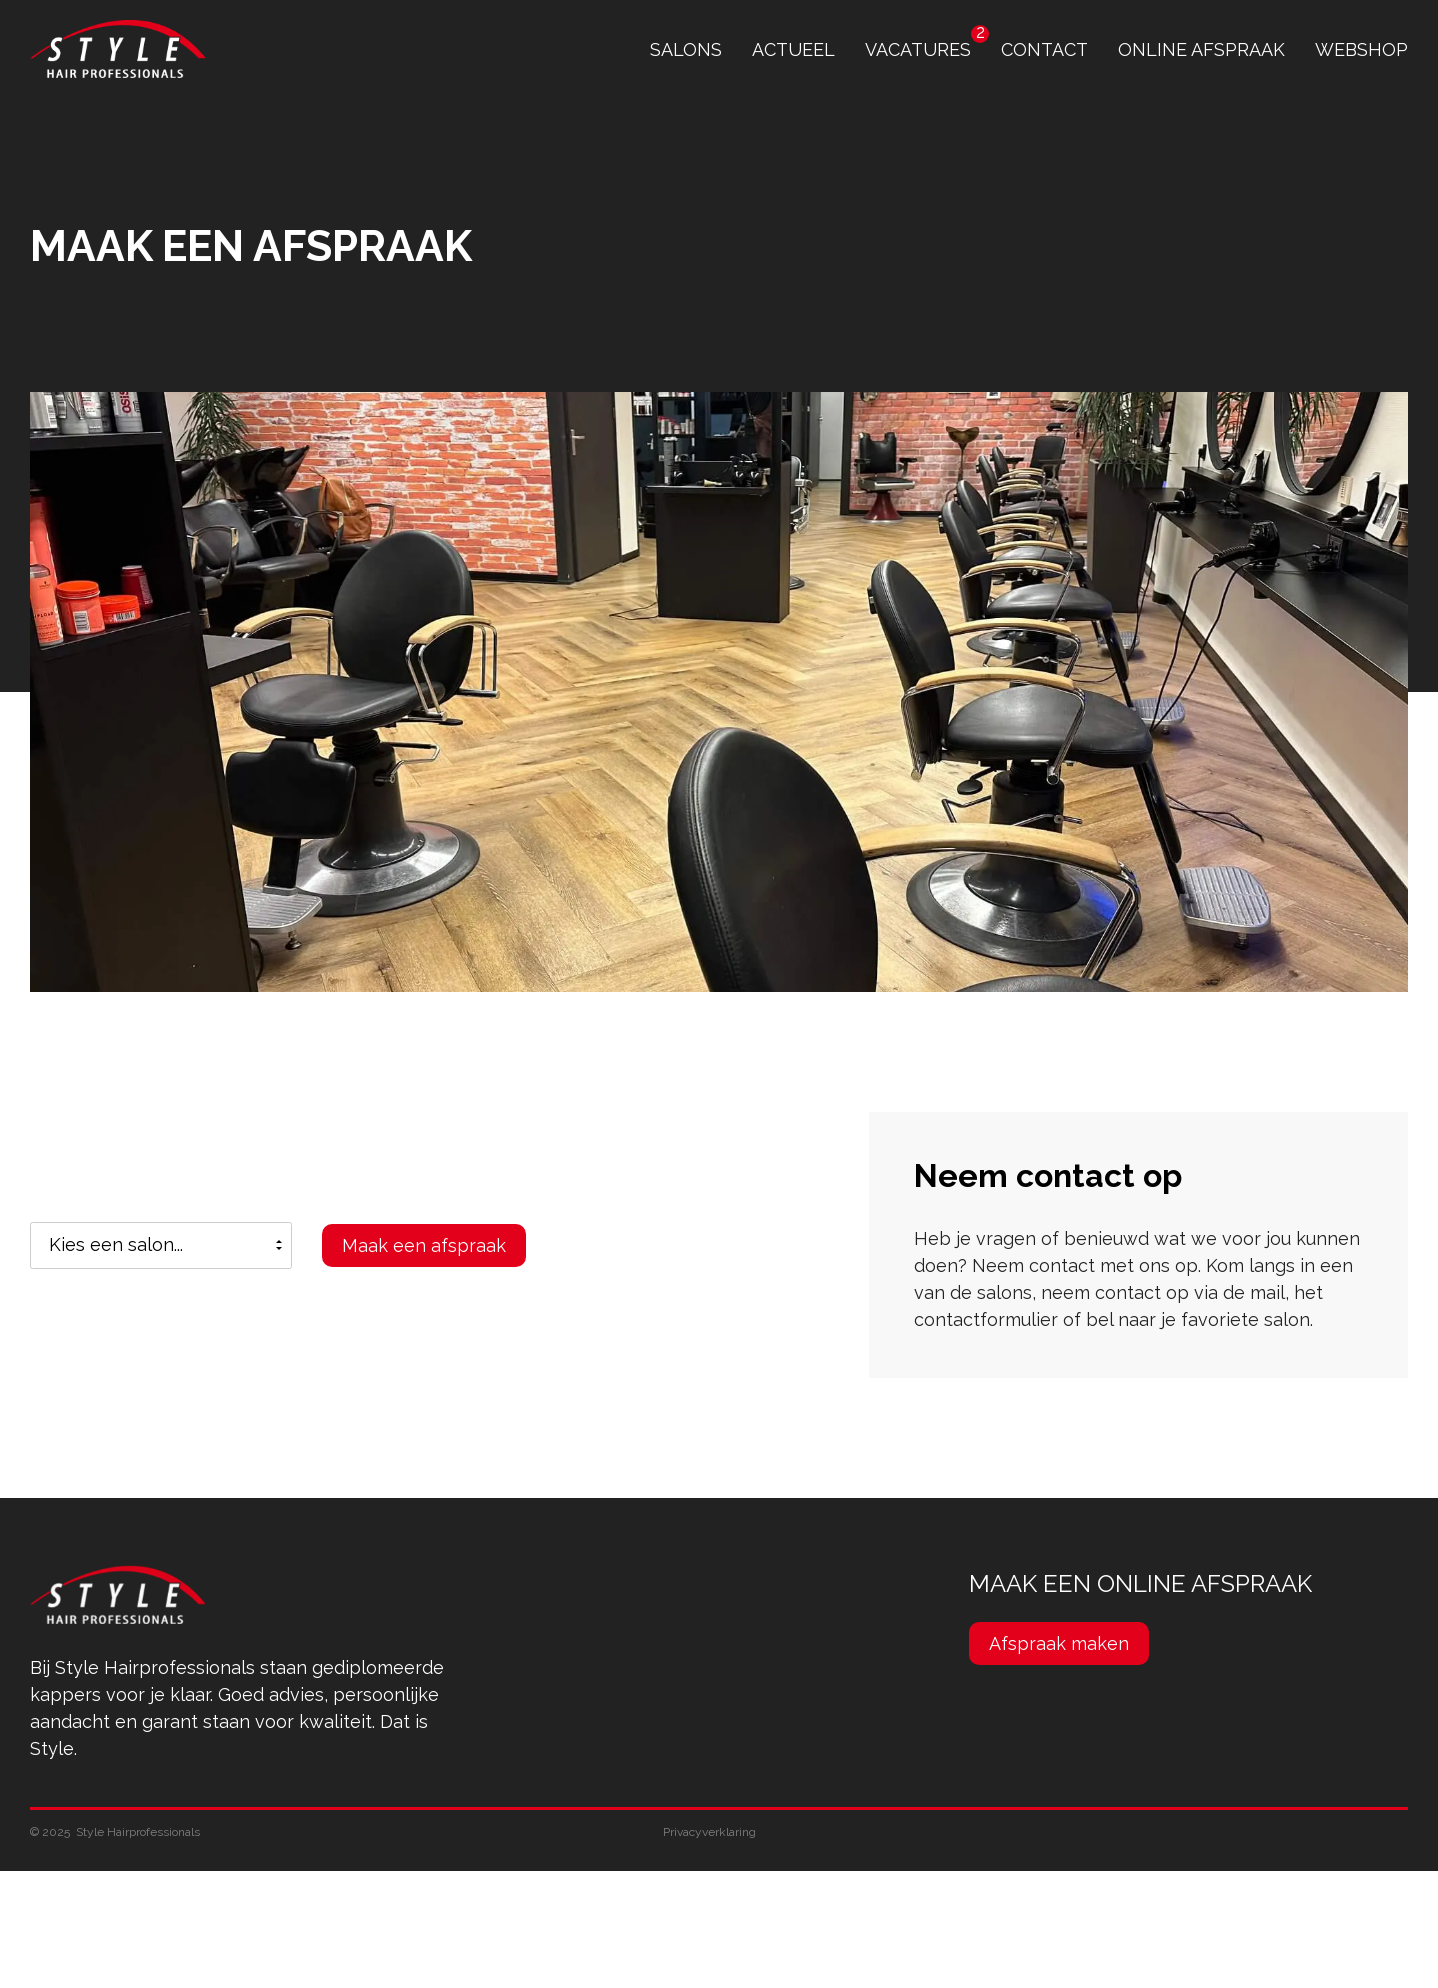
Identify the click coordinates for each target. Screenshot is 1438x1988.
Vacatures (918, 49)
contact (1044, 49)
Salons (686, 49)
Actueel (793, 49)
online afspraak (1201, 49)
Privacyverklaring (709, 1832)
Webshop (1361, 49)
